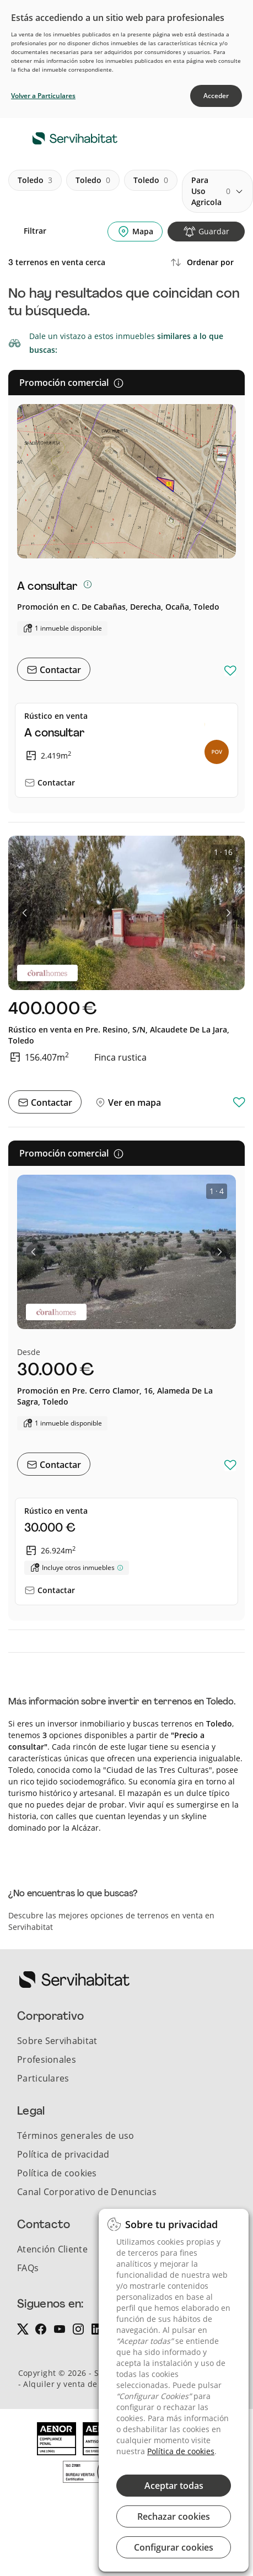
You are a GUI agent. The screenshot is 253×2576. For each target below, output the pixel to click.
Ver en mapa (133, 1102)
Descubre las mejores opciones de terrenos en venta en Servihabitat (111, 1921)
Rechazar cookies (173, 2516)
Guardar (213, 231)
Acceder (216, 95)
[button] (25, 913)
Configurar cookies (173, 2547)
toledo (35, 180)
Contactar (59, 670)
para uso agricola (210, 191)
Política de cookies (180, 2451)
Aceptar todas (173, 2486)
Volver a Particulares (43, 95)
